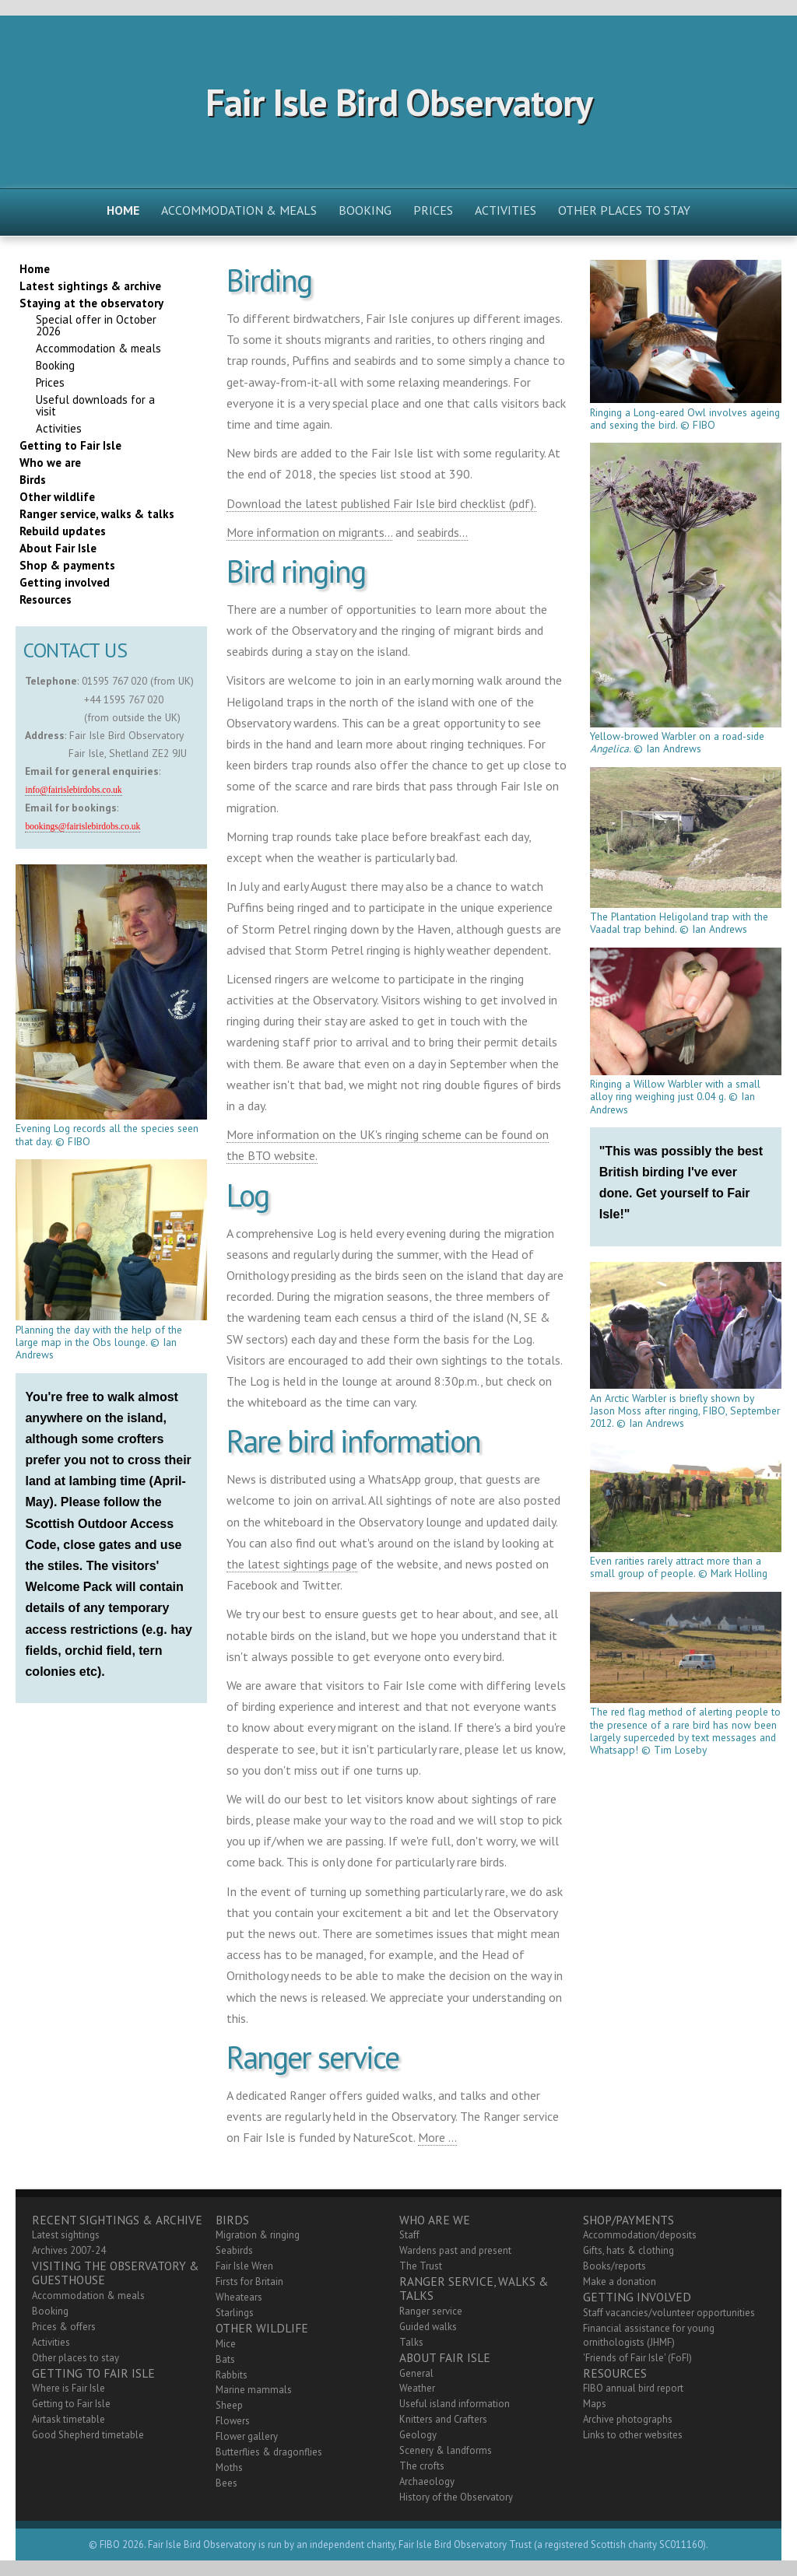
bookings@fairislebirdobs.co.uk (82, 827)
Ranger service (430, 2311)
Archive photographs (627, 2419)
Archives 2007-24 (69, 2250)
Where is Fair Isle (68, 2388)
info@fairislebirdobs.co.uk (73, 790)
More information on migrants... (309, 532)
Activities (505, 210)
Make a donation (619, 2281)
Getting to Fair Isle (71, 2403)
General (416, 2373)
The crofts (421, 2466)
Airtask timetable (68, 2419)
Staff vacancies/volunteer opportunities (669, 2312)
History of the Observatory (456, 2497)
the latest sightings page (291, 1564)
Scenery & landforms (445, 2450)
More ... (437, 2137)
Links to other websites (633, 2434)
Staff (409, 2234)
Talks (411, 2342)
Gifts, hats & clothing (628, 2250)
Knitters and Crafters (443, 2419)
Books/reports (614, 2266)
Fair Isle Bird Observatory (398, 102)
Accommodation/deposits (640, 2234)
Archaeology (427, 2481)
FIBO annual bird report (633, 2388)
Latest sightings (66, 2234)
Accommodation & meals (239, 210)
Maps (594, 2403)
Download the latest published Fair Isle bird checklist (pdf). (381, 503)
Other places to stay (624, 210)
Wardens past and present (455, 2250)
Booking (365, 210)
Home (123, 210)
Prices (433, 210)
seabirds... (442, 532)
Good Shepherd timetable (88, 2434)
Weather (417, 2388)
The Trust (420, 2266)
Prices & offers (64, 2326)
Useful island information (454, 2403)
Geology (418, 2434)
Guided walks (428, 2326)
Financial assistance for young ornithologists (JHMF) (648, 2335)
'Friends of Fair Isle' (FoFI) (637, 2357)
